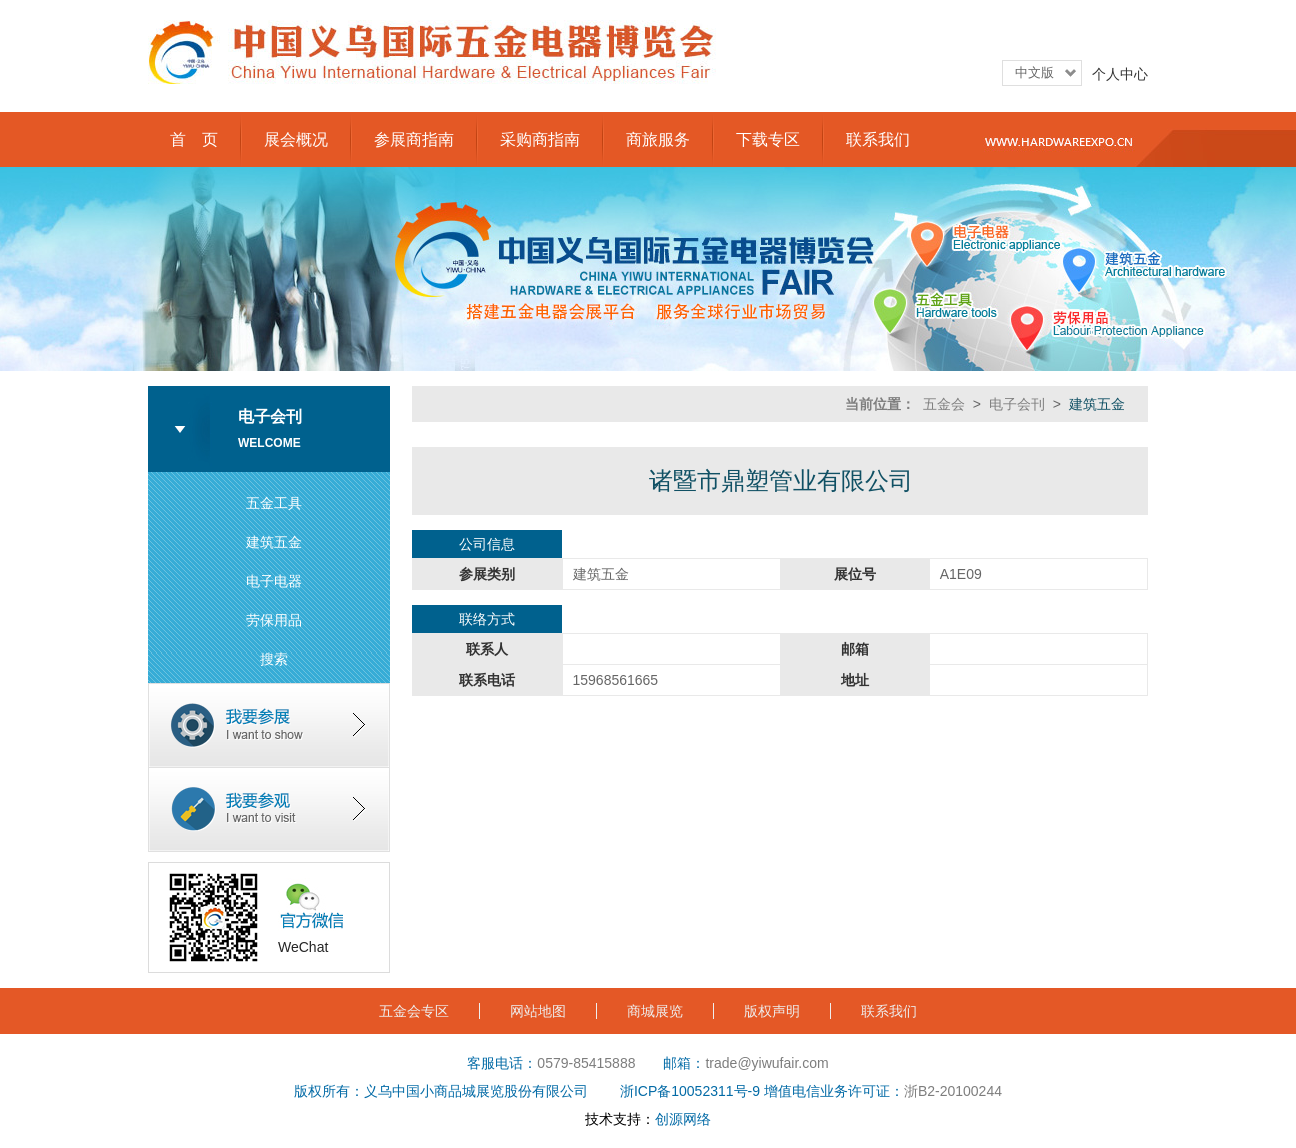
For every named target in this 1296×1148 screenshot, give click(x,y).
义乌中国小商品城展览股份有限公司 (476, 1091)
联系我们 (878, 139)
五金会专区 (414, 1011)
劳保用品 (274, 620)
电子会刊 (1017, 404)
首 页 (194, 139)
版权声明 (772, 1011)
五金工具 (274, 503)
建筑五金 (274, 542)
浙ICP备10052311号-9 (690, 1091)
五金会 (944, 404)
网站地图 (538, 1011)
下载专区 (768, 139)
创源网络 (683, 1119)
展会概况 (296, 139)
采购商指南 (540, 139)
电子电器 (274, 581)
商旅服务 (658, 139)
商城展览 (655, 1011)
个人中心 (1120, 74)
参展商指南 (414, 139)
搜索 (274, 659)
